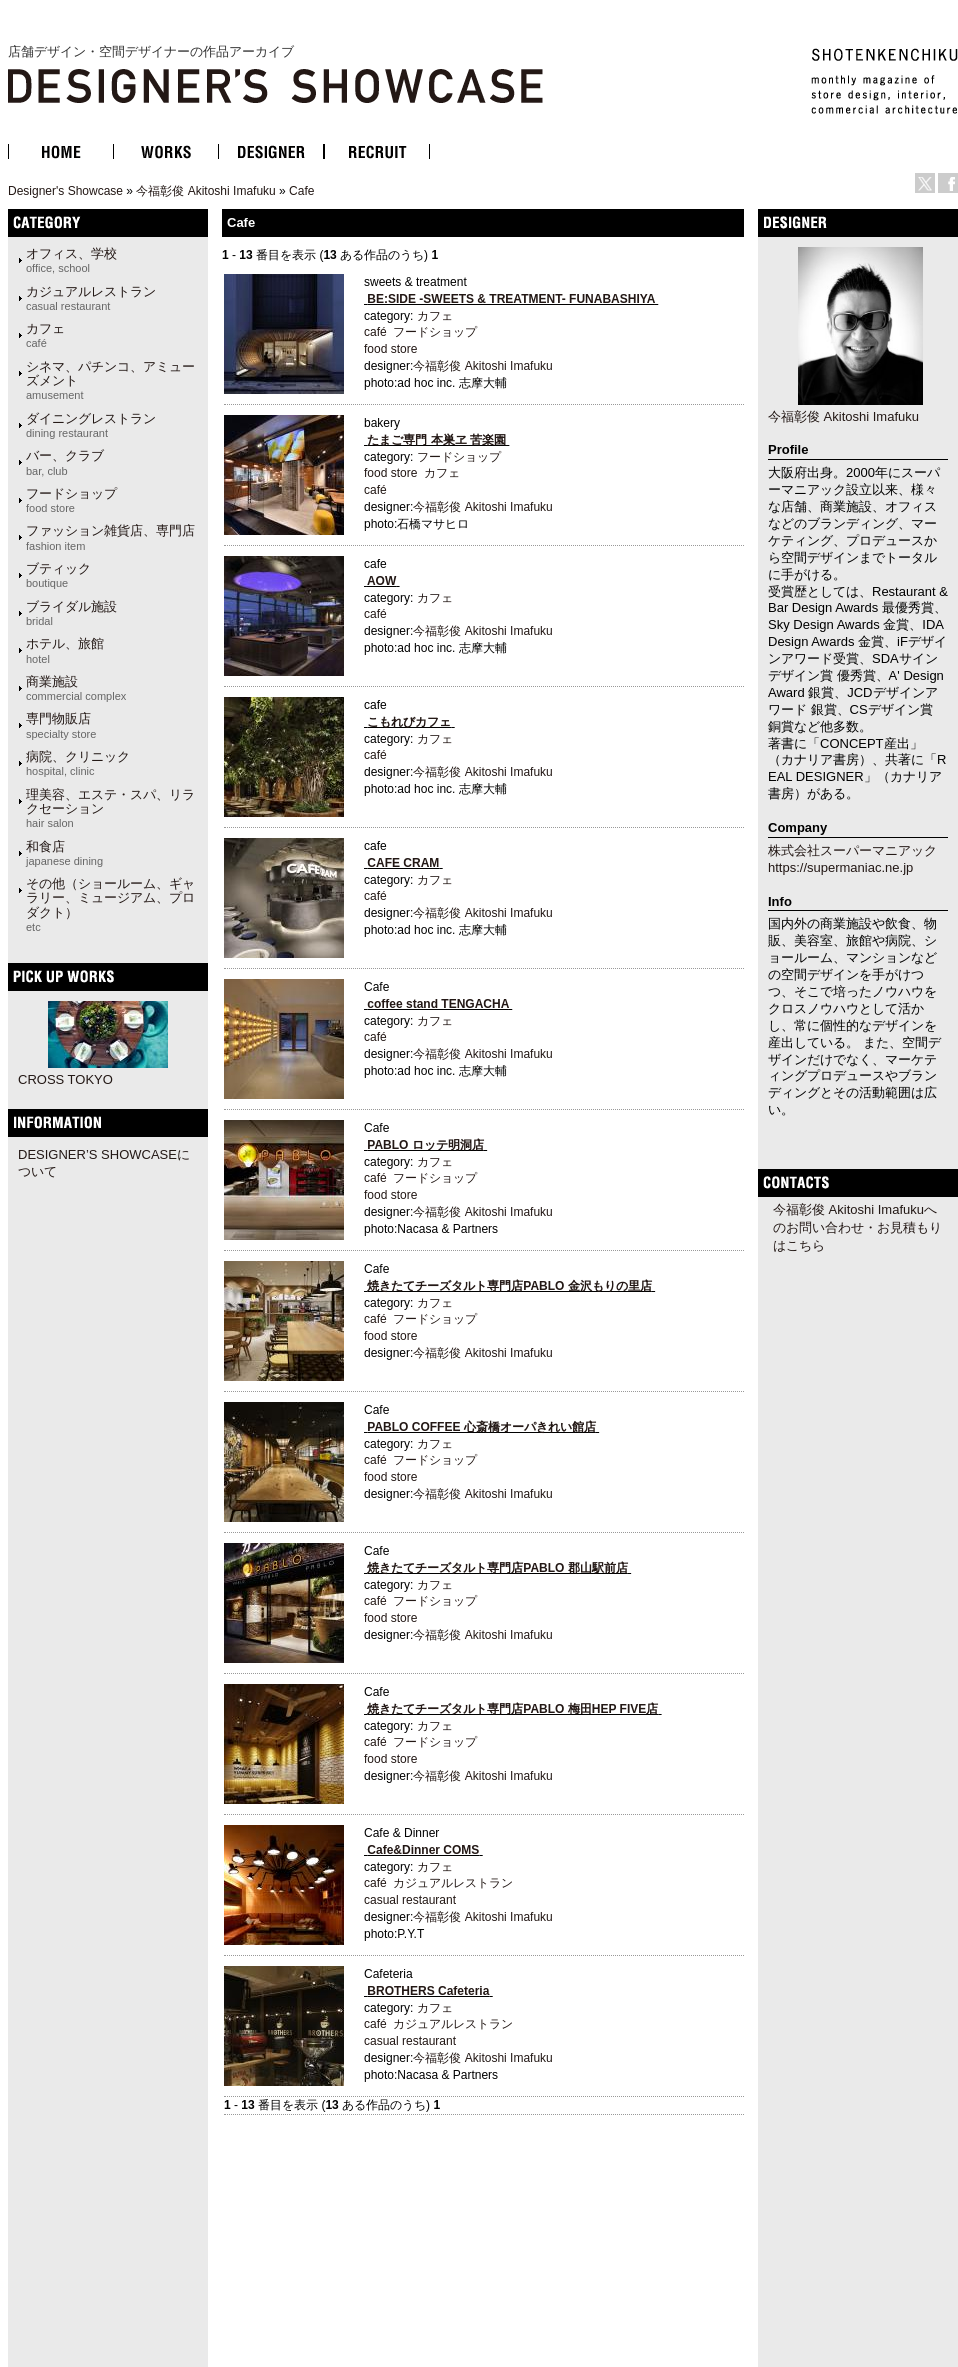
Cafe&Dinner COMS (423, 1850)
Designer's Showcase (65, 191)
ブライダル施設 (71, 613)
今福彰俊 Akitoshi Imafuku (205, 191)
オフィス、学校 (71, 260)
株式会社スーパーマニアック (852, 850)
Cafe (301, 191)
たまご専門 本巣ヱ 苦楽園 (436, 440)
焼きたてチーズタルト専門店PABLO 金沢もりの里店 (509, 1286)
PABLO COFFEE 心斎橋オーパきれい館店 (481, 1427)
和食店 (64, 853)
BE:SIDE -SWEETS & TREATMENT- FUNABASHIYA (511, 299)
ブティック (58, 575)
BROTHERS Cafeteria (428, 1991)
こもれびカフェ (409, 722)
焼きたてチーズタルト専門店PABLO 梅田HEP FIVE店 (512, 1709)
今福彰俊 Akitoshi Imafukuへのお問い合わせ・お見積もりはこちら (857, 1227)
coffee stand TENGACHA (438, 1004)
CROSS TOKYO (65, 1079)
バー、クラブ (65, 462)
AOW (381, 581)
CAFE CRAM (403, 863)
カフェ (45, 335)
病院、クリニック (78, 763)
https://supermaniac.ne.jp (840, 867)
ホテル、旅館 (65, 650)
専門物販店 (61, 725)
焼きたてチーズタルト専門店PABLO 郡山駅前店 (497, 1568)
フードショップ (71, 500)
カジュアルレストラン (91, 298)
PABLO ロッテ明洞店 (425, 1145)
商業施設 (76, 688)
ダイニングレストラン (91, 425)
